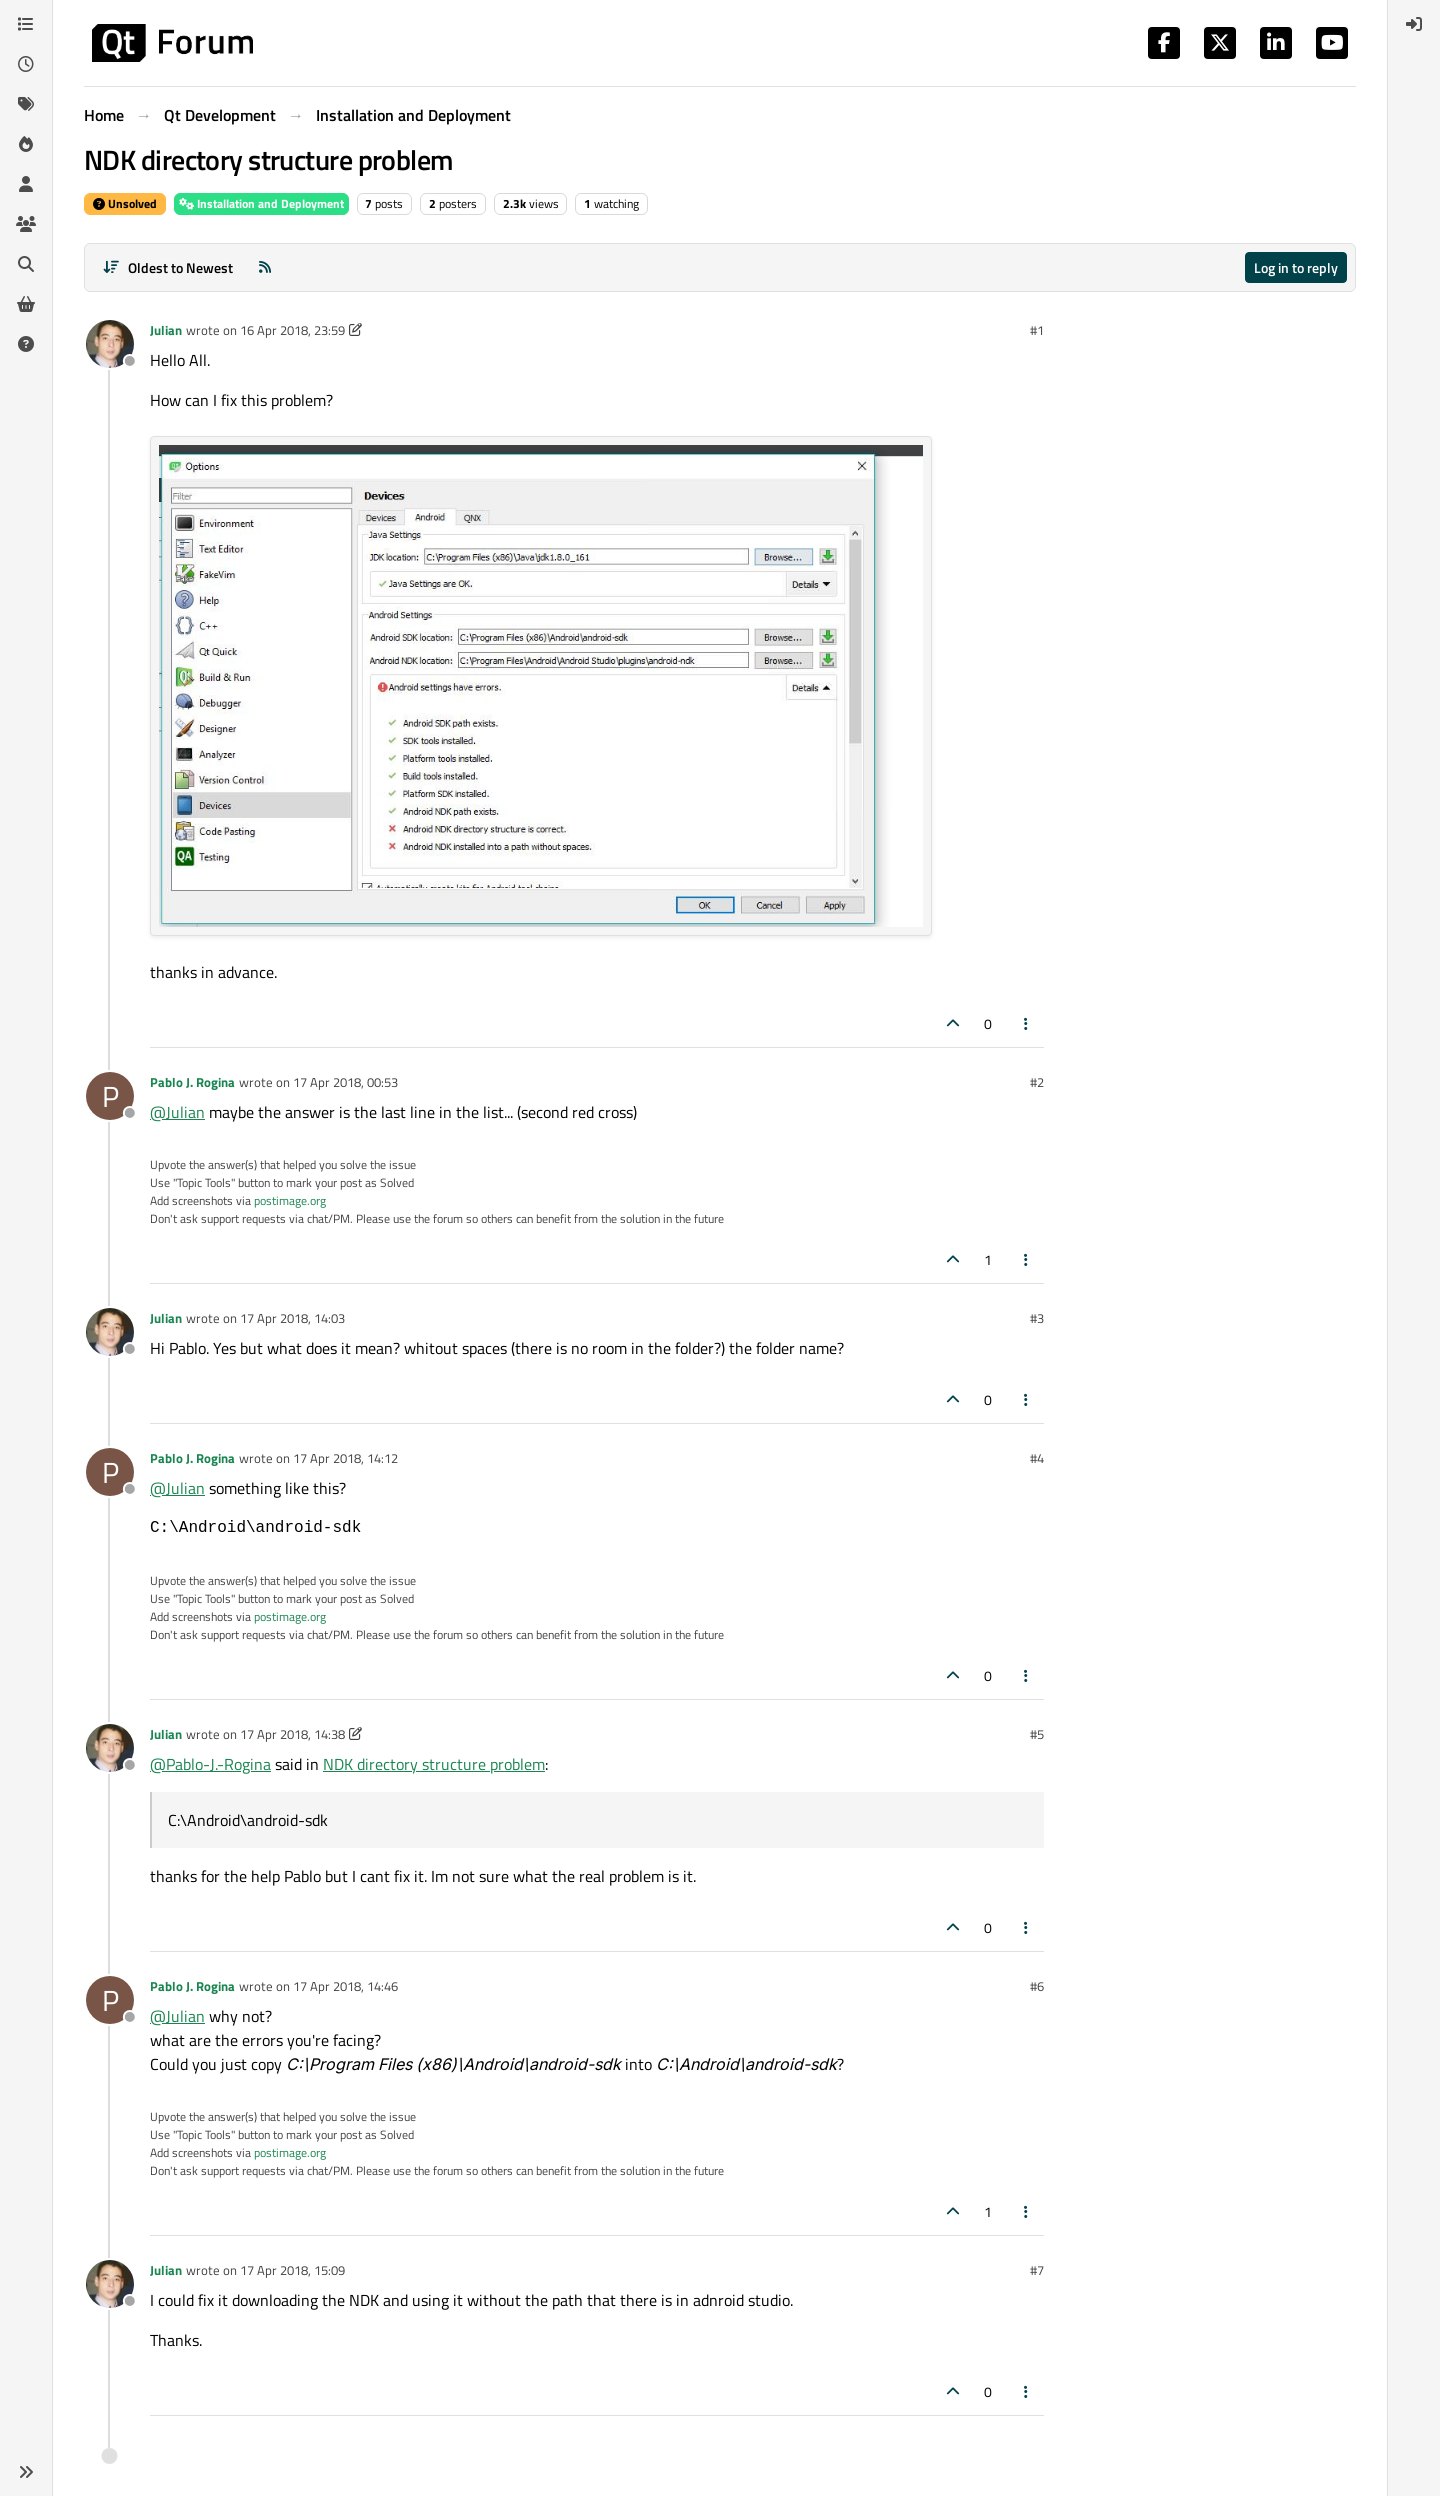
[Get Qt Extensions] (26, 304)
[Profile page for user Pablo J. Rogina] (110, 1096)
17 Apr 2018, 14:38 (292, 1734)
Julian (166, 330)
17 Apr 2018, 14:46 (345, 1986)
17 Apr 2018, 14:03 (292, 1318)
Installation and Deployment (261, 203)
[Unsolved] (26, 344)
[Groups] (26, 224)
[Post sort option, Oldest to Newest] (167, 267)
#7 (1037, 2270)
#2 (1037, 1082)
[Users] (26, 184)
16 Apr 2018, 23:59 (292, 330)
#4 (1037, 1458)
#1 (1037, 330)
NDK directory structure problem (434, 1764)
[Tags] (26, 104)
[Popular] (26, 144)
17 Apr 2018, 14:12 (345, 1458)
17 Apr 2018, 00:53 (345, 1082)
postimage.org (290, 1200)
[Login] (1414, 24)
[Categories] (26, 24)
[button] (26, 2472)
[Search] (26, 264)
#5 (1037, 1734)
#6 (1037, 1986)
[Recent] (26, 64)
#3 (1037, 1318)
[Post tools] (1027, 1023)
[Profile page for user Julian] (110, 344)
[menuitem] (1414, 24)
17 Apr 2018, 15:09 (292, 2270)
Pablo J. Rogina (192, 1082)
